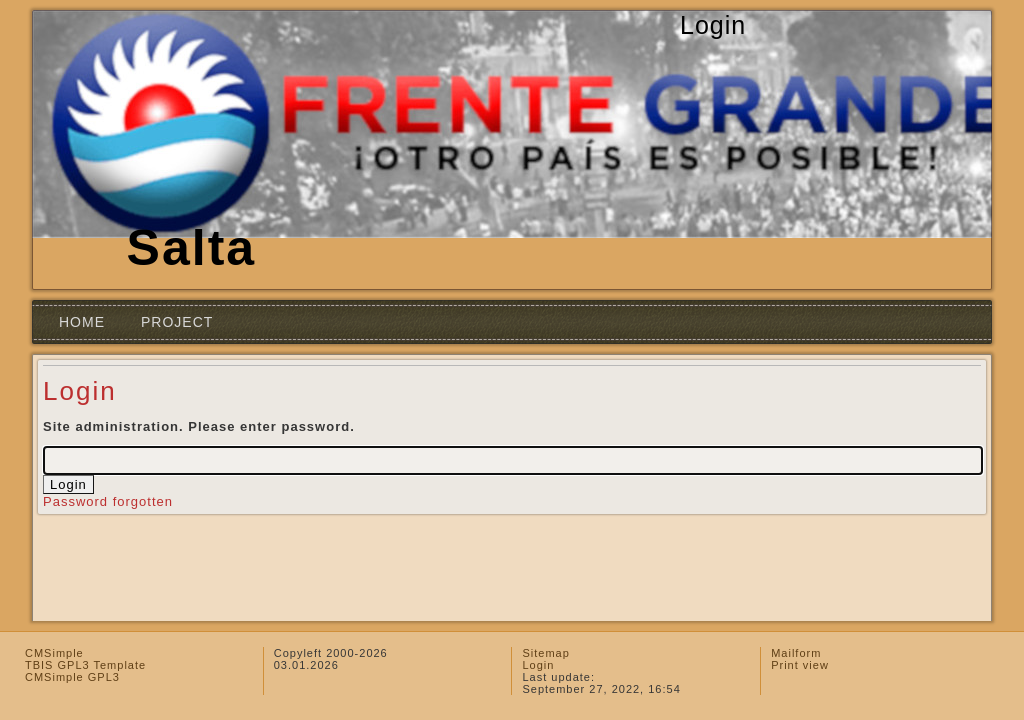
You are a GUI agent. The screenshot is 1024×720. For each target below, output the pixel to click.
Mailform (796, 653)
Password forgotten (108, 501)
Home (82, 322)
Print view (800, 665)
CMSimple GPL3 (72, 677)
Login (538, 665)
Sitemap (545, 653)
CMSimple (54, 653)
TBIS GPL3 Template (85, 665)
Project (177, 322)
